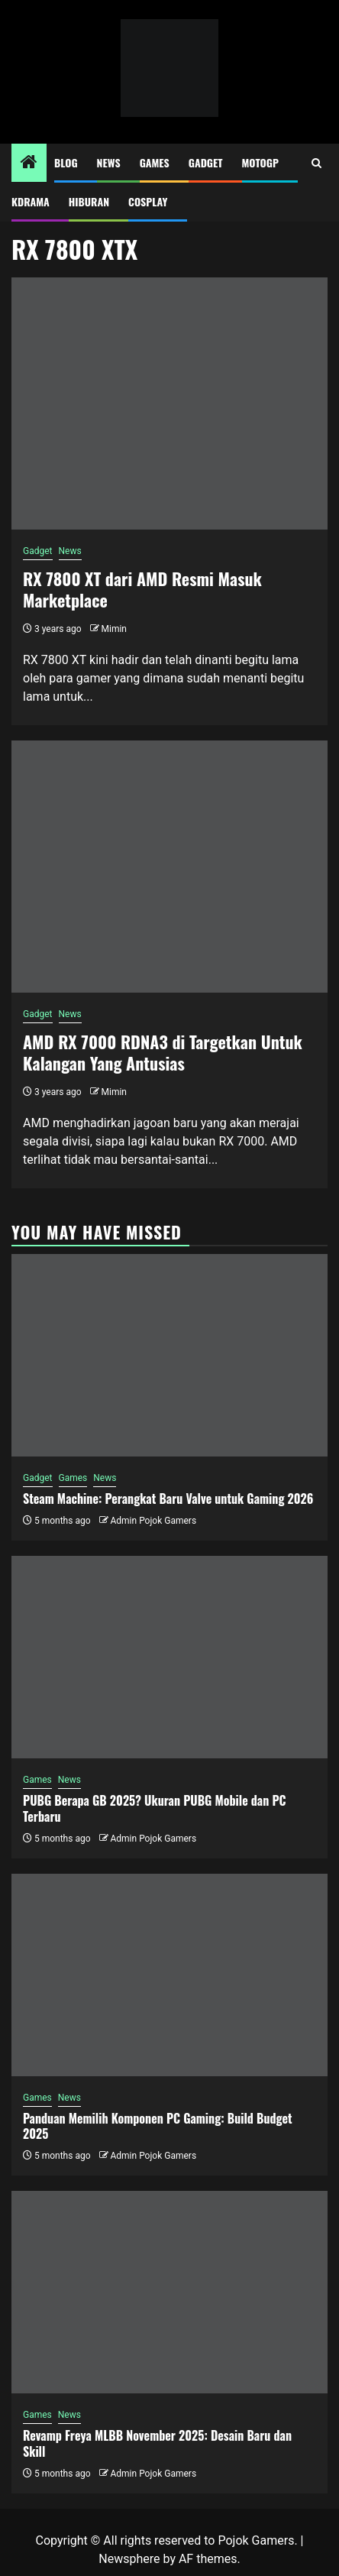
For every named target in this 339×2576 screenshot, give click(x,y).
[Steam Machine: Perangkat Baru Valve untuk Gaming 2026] (169, 1355)
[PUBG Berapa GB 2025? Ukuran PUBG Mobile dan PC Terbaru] (169, 1657)
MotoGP (260, 162)
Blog (66, 162)
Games (155, 162)
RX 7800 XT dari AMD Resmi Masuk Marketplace (142, 589)
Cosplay (147, 201)
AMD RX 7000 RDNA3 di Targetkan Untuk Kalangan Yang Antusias (162, 1052)
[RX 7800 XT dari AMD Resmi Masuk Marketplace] (169, 403)
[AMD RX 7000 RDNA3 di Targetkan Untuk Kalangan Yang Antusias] (169, 866)
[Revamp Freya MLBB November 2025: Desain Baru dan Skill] (169, 2292)
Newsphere (129, 2559)
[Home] (29, 163)
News (109, 162)
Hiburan (89, 201)
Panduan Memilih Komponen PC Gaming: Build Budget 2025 (157, 2126)
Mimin (114, 629)
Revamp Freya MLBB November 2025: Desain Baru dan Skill (157, 2443)
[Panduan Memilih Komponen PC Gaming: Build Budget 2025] (169, 1975)
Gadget (206, 162)
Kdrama (30, 201)
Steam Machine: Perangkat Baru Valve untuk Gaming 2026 (168, 1498)
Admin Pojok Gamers (153, 1520)
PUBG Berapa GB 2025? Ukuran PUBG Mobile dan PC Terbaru (154, 1808)
